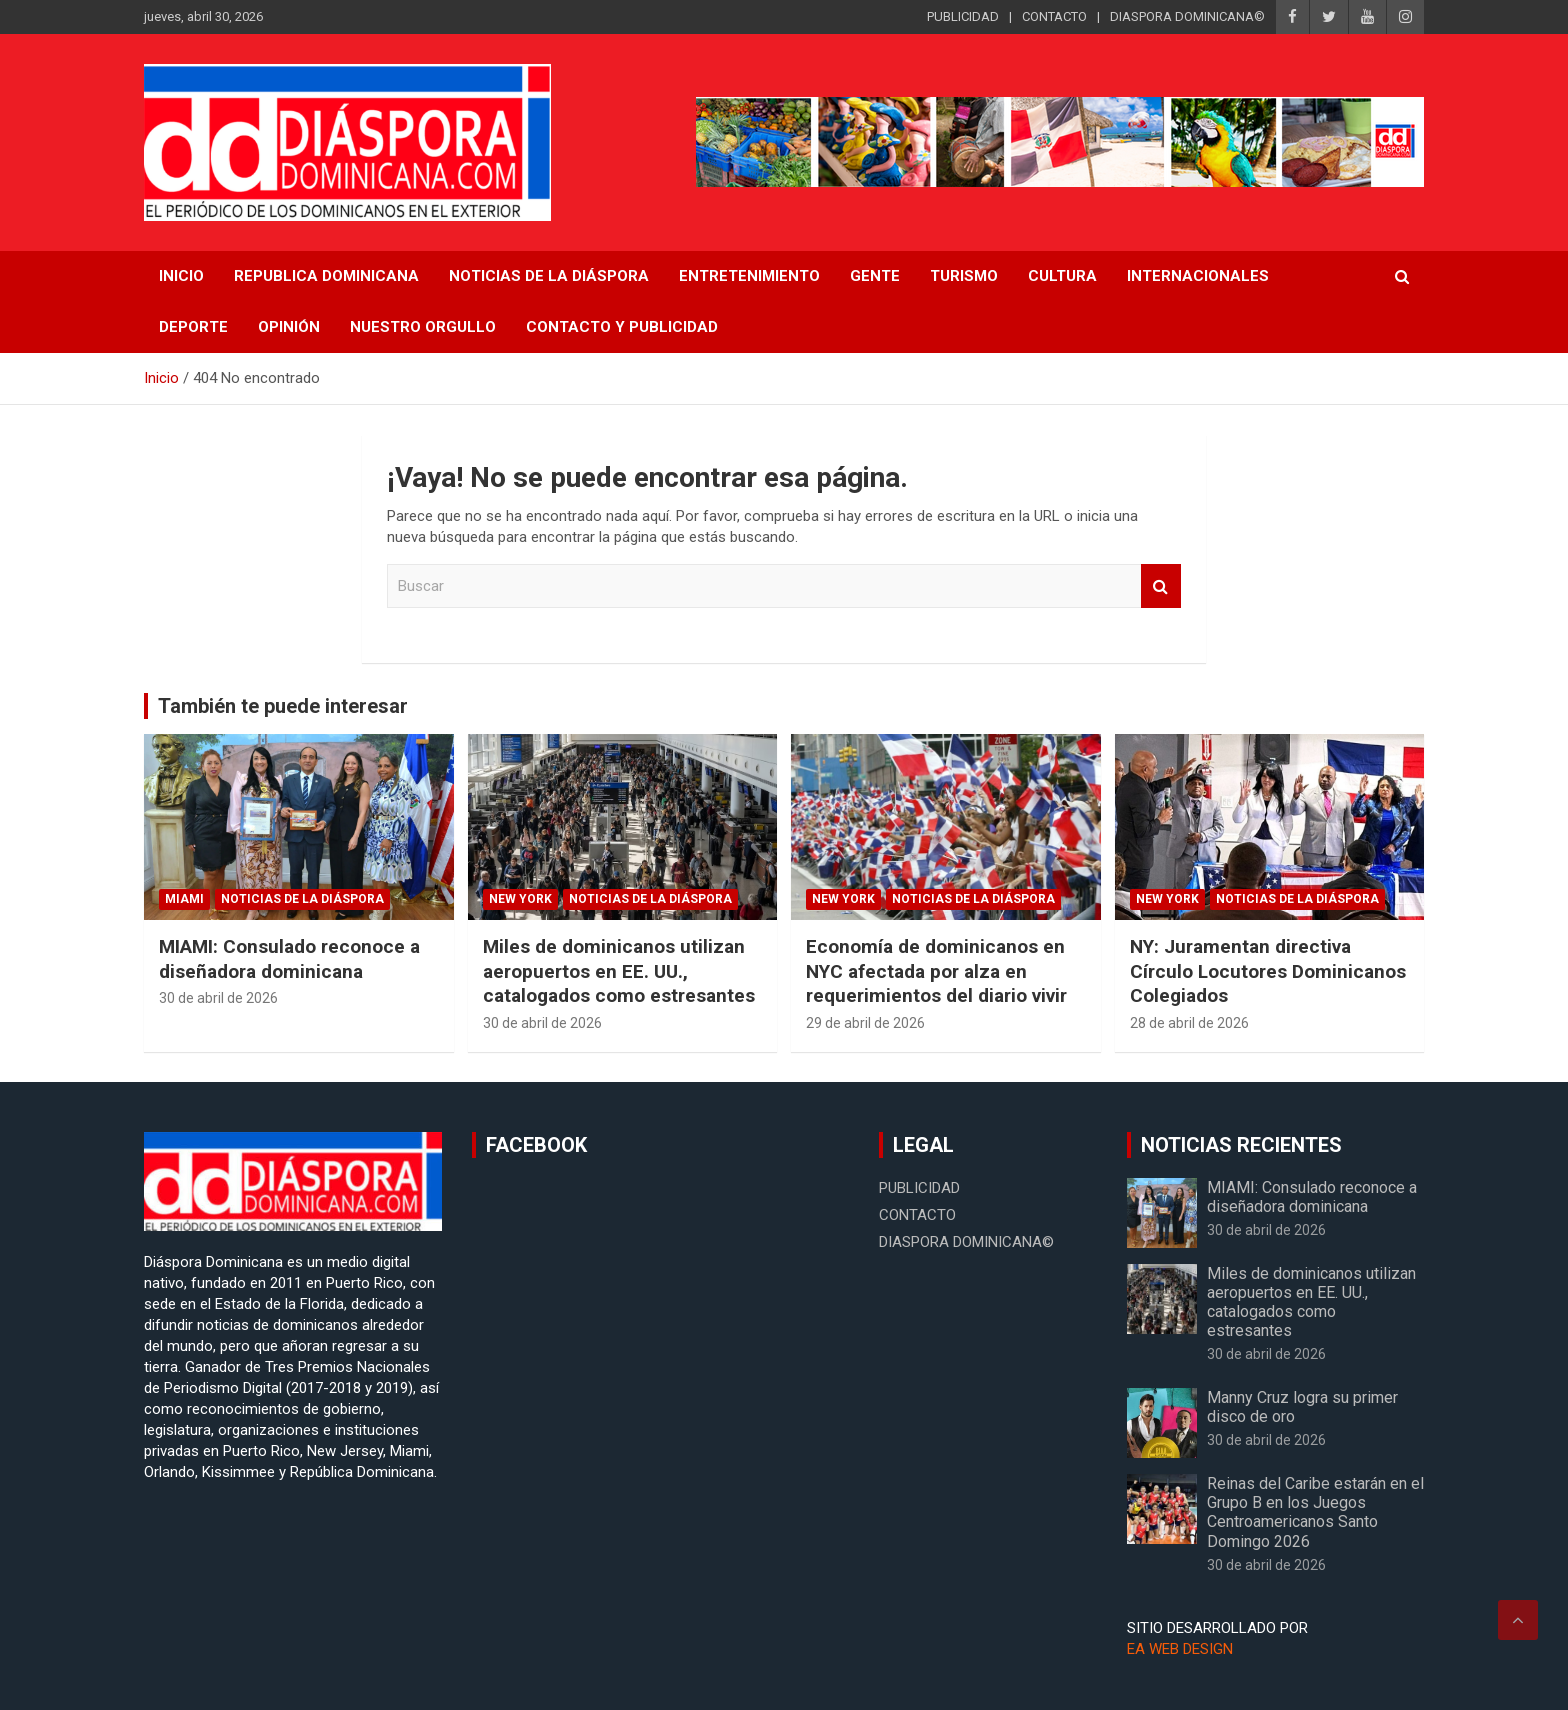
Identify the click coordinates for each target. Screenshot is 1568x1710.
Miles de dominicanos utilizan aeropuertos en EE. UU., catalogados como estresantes (619, 971)
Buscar (1161, 586)
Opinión (289, 327)
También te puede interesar (283, 706)
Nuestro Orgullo (423, 327)
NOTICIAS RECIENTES (1241, 1145)
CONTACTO (1054, 16)
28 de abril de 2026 (1189, 1023)
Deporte (193, 327)
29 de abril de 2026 (865, 1023)
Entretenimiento (749, 276)
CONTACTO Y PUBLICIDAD (622, 327)
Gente (875, 276)
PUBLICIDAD (963, 16)
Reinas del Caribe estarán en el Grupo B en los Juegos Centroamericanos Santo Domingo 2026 (1315, 1512)
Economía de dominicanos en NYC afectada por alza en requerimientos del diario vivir (936, 971)
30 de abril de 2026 (218, 998)
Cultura (1062, 276)
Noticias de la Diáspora (302, 899)
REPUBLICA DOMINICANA (326, 276)
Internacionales (1198, 276)
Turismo (964, 276)
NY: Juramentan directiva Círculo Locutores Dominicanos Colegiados (1268, 971)
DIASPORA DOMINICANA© (1187, 16)
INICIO (181, 276)
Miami (184, 899)
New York (520, 899)
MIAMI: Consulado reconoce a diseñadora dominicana (289, 959)
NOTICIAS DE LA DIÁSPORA (549, 276)
